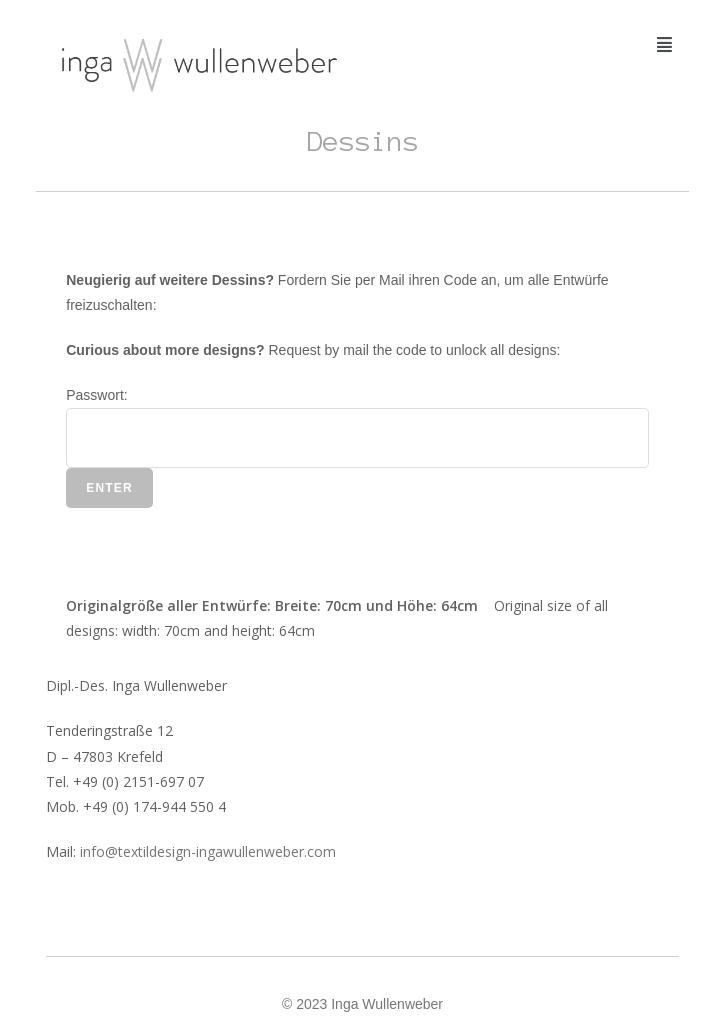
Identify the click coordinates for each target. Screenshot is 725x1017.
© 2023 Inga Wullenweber (362, 1004)
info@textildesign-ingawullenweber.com (208, 851)
